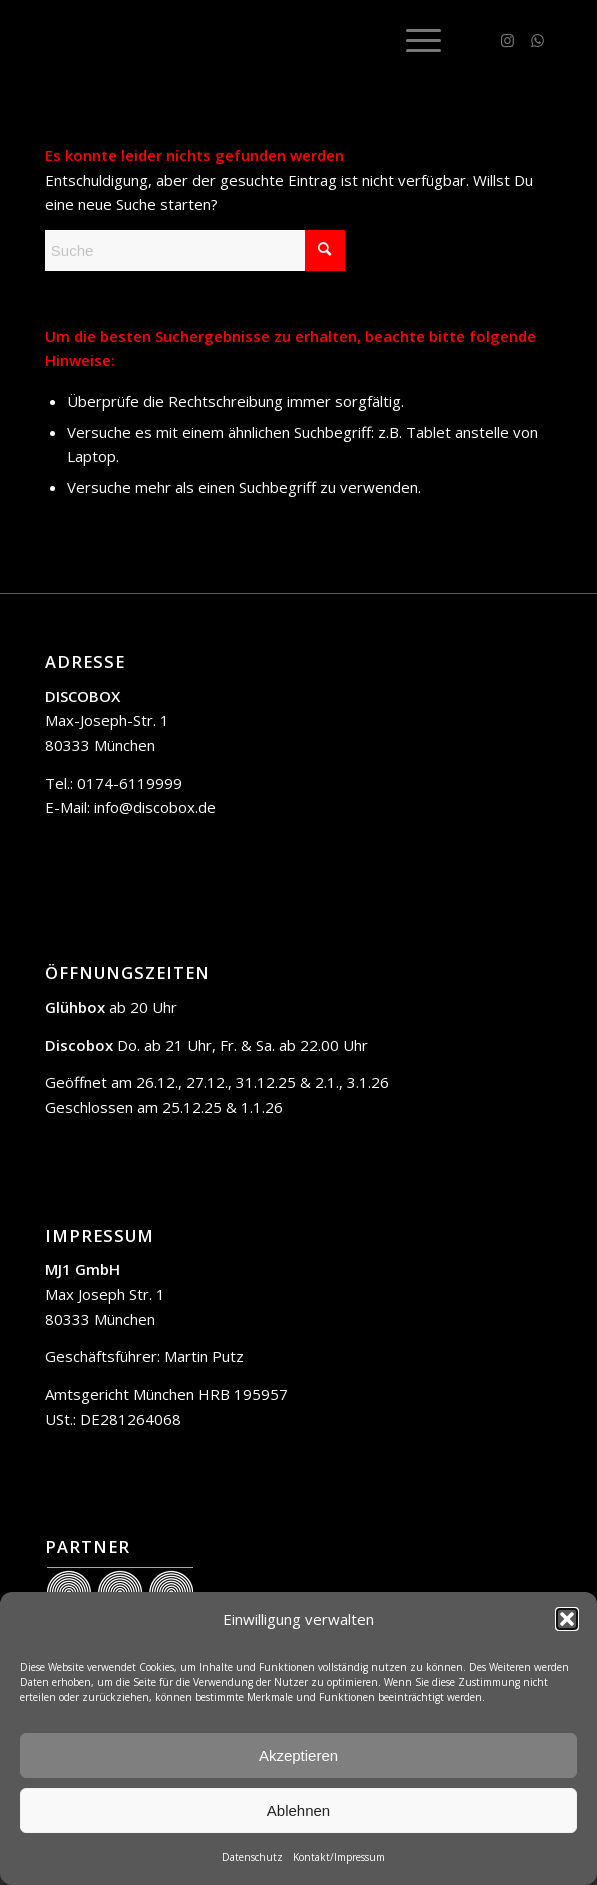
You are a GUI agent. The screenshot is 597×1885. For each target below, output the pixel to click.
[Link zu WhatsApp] (537, 40)
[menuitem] (413, 40)
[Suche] (195, 250)
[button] (567, 1619)
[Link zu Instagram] (507, 40)
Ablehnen (298, 1810)
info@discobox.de (155, 807)
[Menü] (413, 40)
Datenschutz (252, 1857)
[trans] (248, 40)
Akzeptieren (298, 1755)
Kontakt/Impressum (339, 1857)
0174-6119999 (129, 783)
